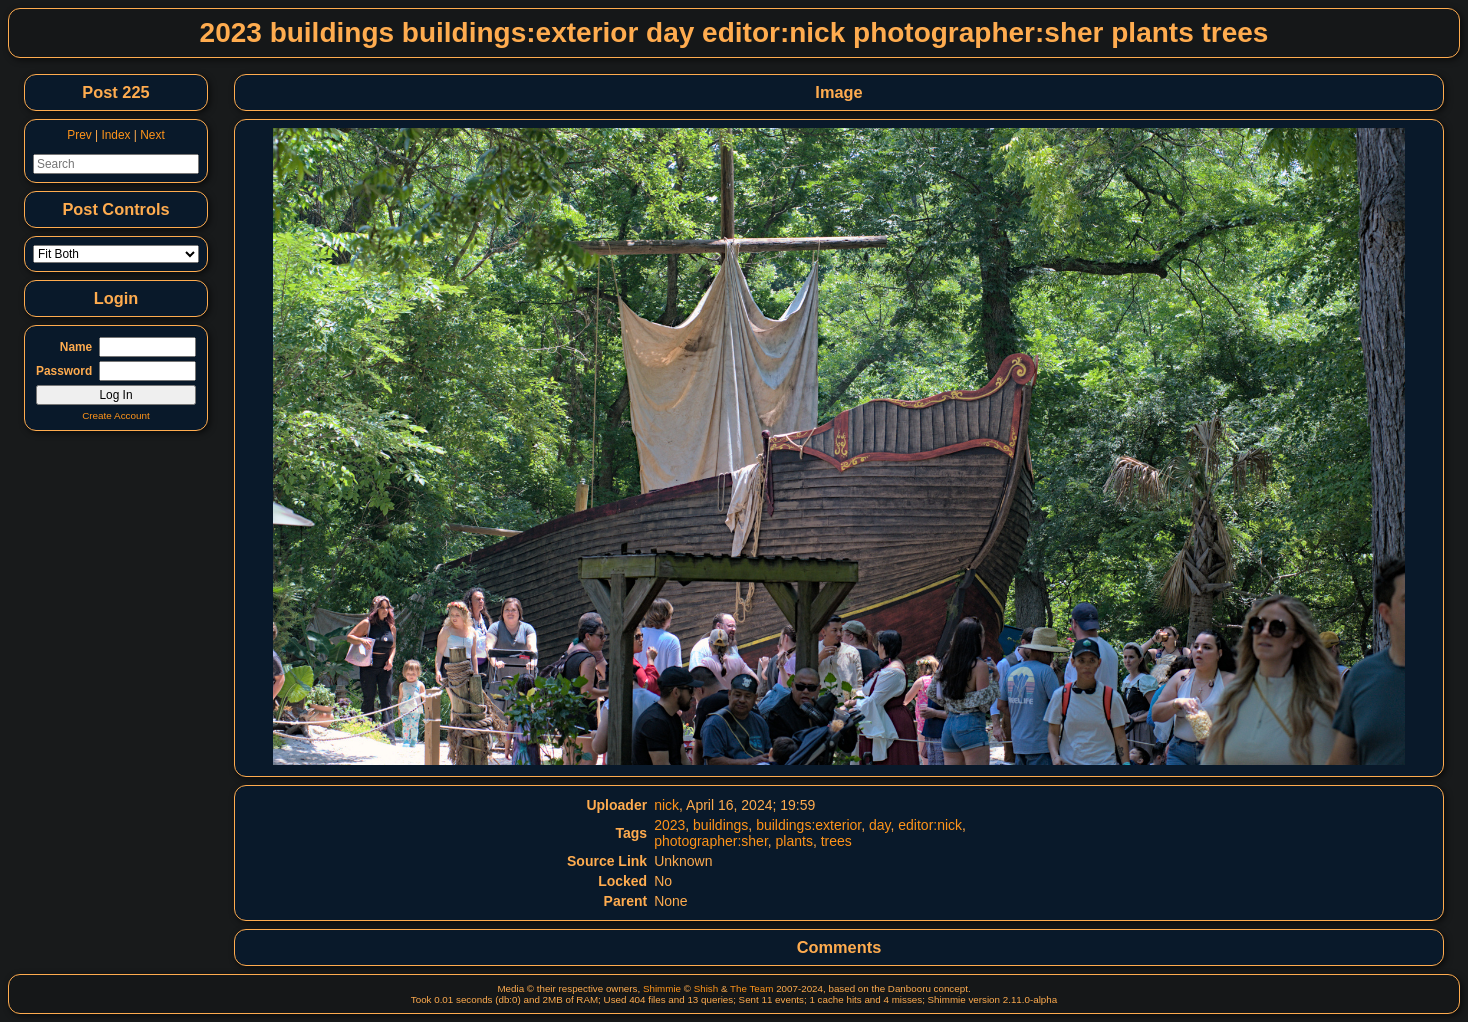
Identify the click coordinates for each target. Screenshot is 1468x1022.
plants (794, 841)
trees (836, 841)
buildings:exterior (808, 825)
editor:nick (930, 825)
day (880, 825)
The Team (751, 988)
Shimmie (662, 988)
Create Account (116, 415)
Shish (706, 988)
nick (666, 805)
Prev (79, 135)
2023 (669, 825)
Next (152, 135)
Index (115, 135)
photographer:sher (711, 841)
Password (64, 371)
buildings (720, 825)
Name (76, 347)
